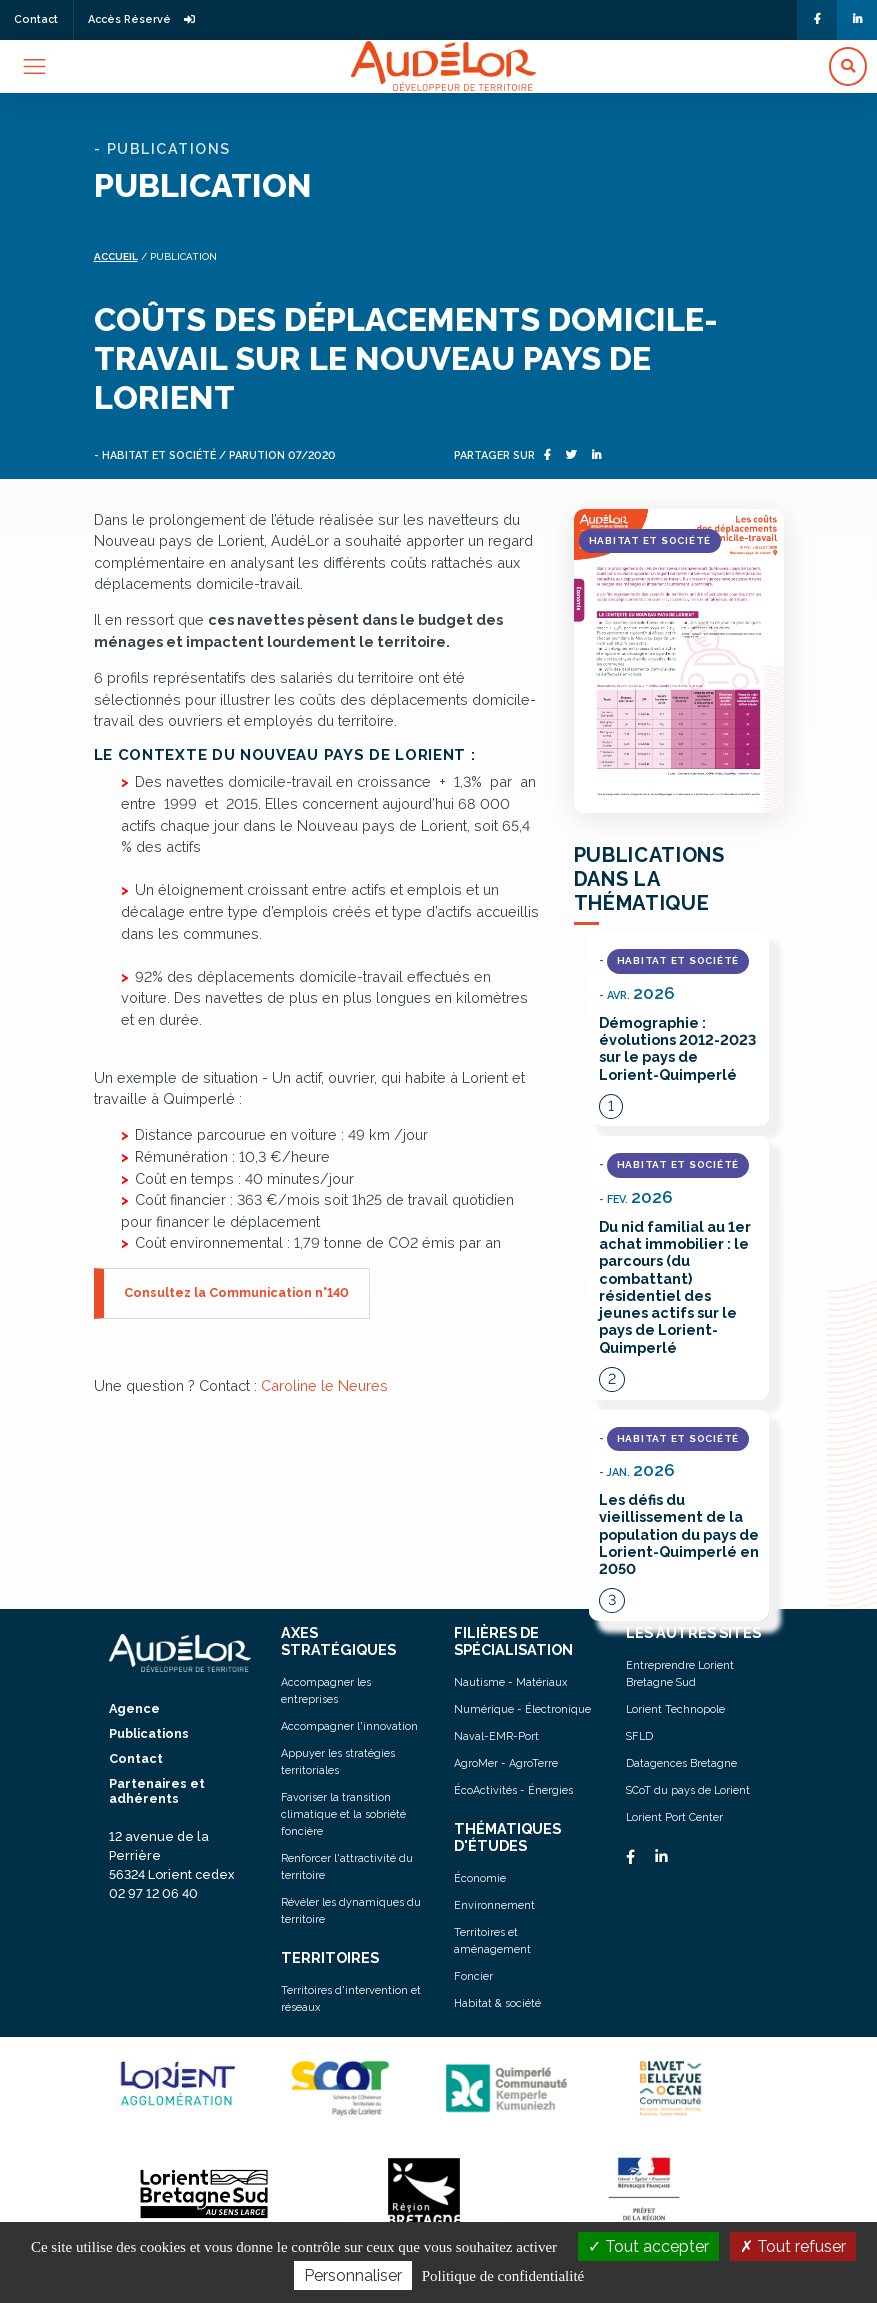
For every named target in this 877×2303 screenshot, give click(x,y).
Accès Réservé (141, 19)
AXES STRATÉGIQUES (338, 1641)
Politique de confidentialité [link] (503, 2276)
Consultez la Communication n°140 (236, 1292)
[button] (848, 66)
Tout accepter (648, 2246)
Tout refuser (793, 2246)
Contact (36, 19)
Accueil (116, 256)
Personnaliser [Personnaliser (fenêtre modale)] (353, 2275)
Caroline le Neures (324, 1385)
